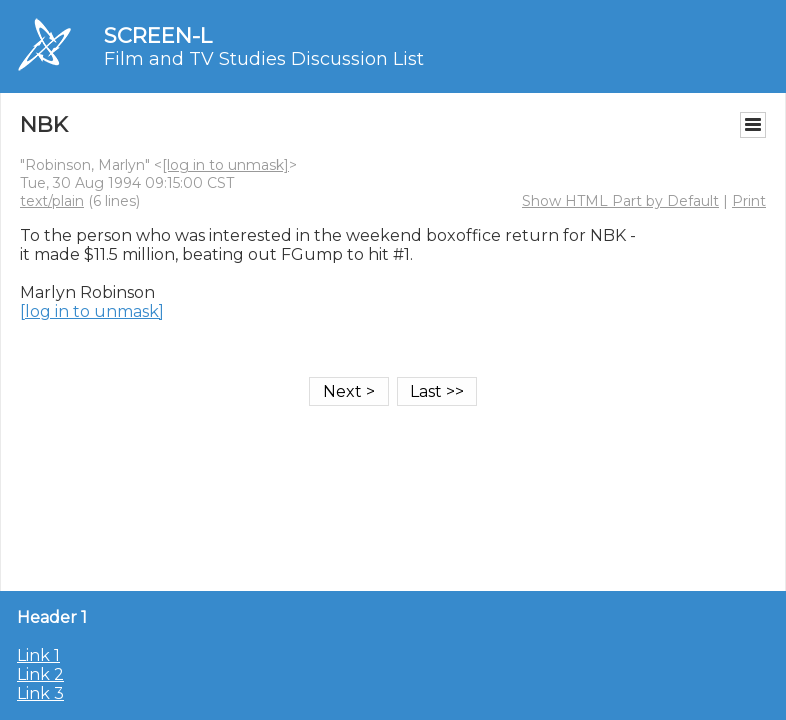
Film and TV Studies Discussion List (264, 59)
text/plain (52, 201)
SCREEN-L (158, 35)
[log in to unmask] (225, 165)
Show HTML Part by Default (620, 201)
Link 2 (40, 674)
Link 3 (40, 693)
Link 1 (38, 655)
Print (749, 201)
